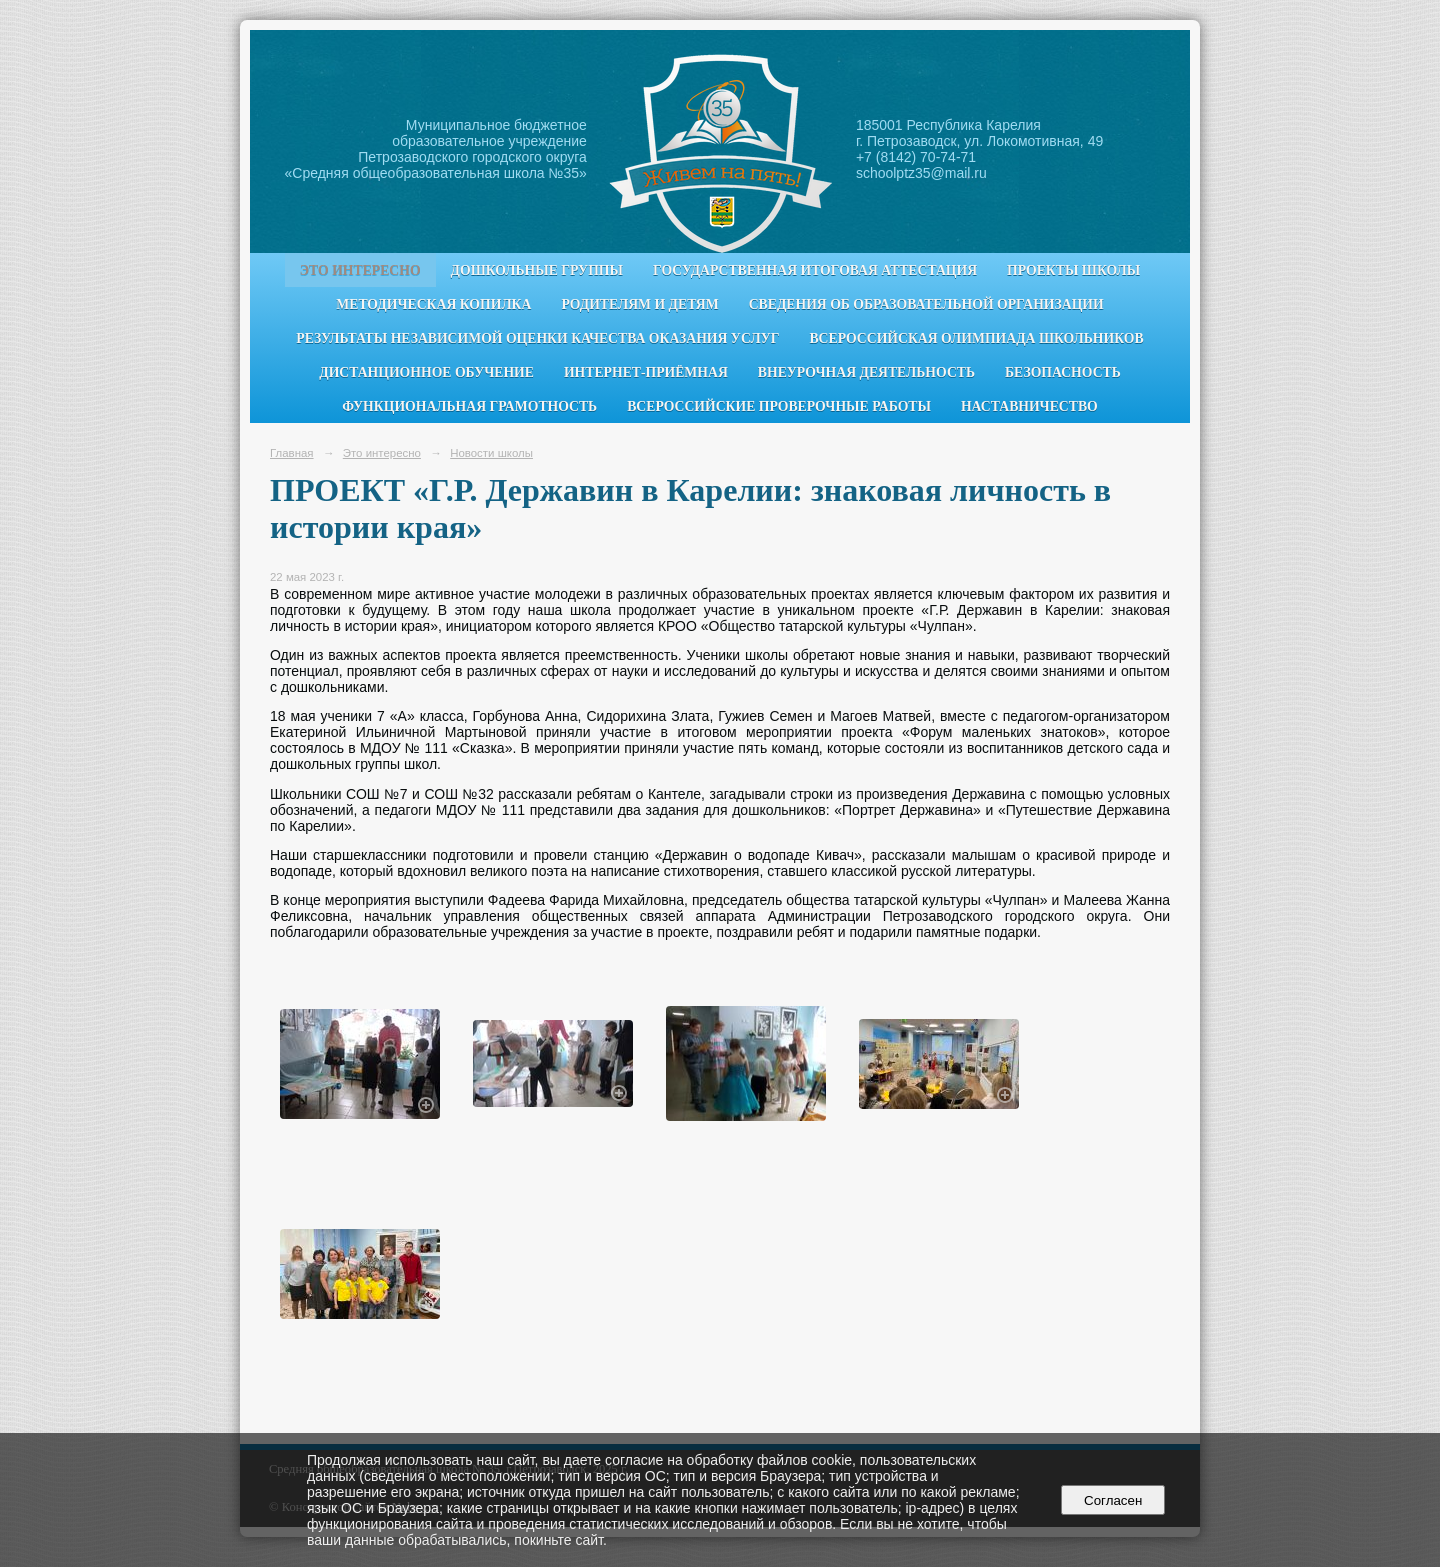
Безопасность (1063, 372)
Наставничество (1029, 406)
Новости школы (491, 453)
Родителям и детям (639, 304)
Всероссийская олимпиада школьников (976, 338)
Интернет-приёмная (646, 372)
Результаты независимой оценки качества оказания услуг (537, 338)
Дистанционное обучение (426, 372)
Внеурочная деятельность (866, 372)
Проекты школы (1073, 270)
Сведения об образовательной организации (926, 304)
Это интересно (360, 270)
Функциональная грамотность (469, 406)
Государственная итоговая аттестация (815, 270)
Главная (292, 453)
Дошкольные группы (537, 270)
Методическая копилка (433, 304)
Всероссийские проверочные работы (779, 406)
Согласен (1113, 1500)
